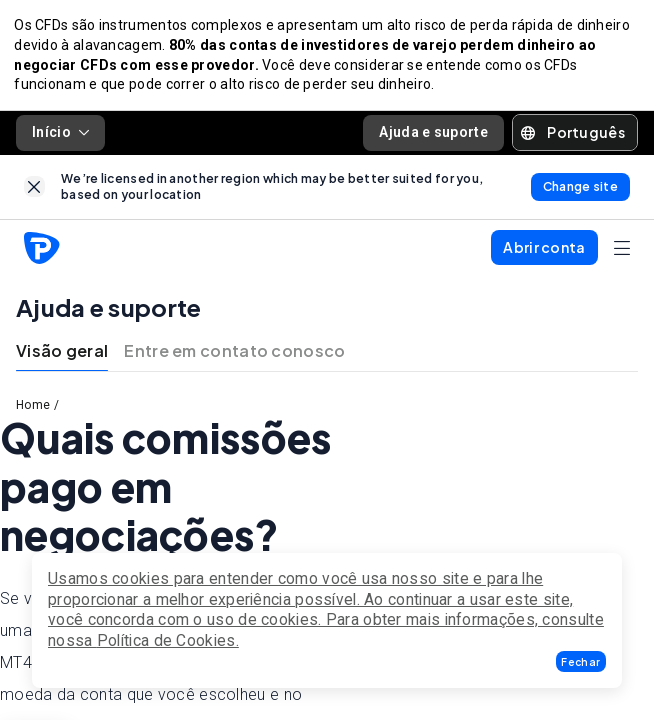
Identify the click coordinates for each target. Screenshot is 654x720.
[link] (34, 190)
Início (60, 136)
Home (33, 410)
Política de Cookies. (168, 640)
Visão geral (62, 355)
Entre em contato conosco (234, 355)
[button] (581, 661)
